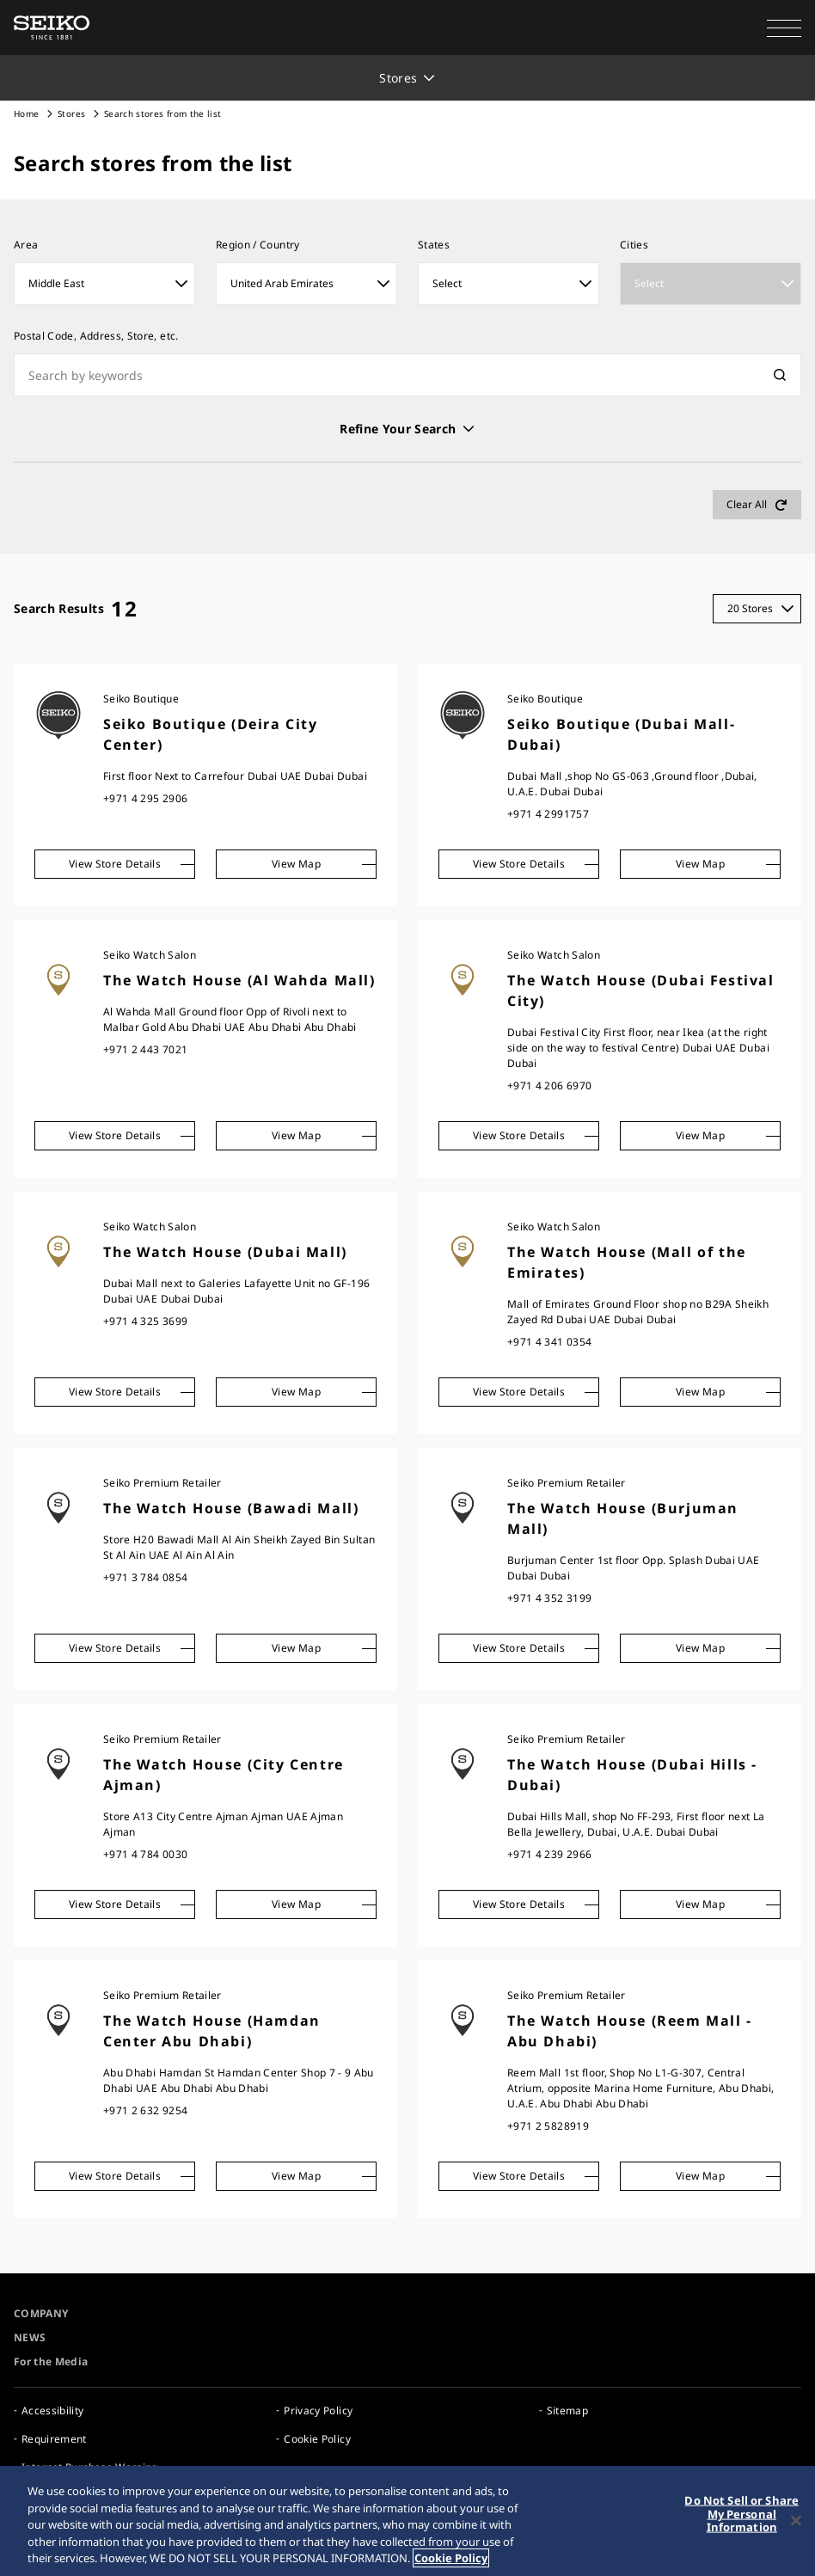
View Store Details (115, 863)
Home (26, 113)
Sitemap (567, 2410)
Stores (71, 113)
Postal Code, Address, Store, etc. (96, 335)
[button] (784, 27)
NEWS (30, 2337)
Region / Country (258, 244)
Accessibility (52, 2410)
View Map (296, 863)
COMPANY (41, 2313)
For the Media (51, 2361)
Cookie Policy (317, 2439)
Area (26, 244)
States (434, 244)
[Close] (796, 2521)
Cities (634, 244)
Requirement (54, 2439)
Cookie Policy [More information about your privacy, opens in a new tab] (450, 2559)
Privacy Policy (318, 2410)
